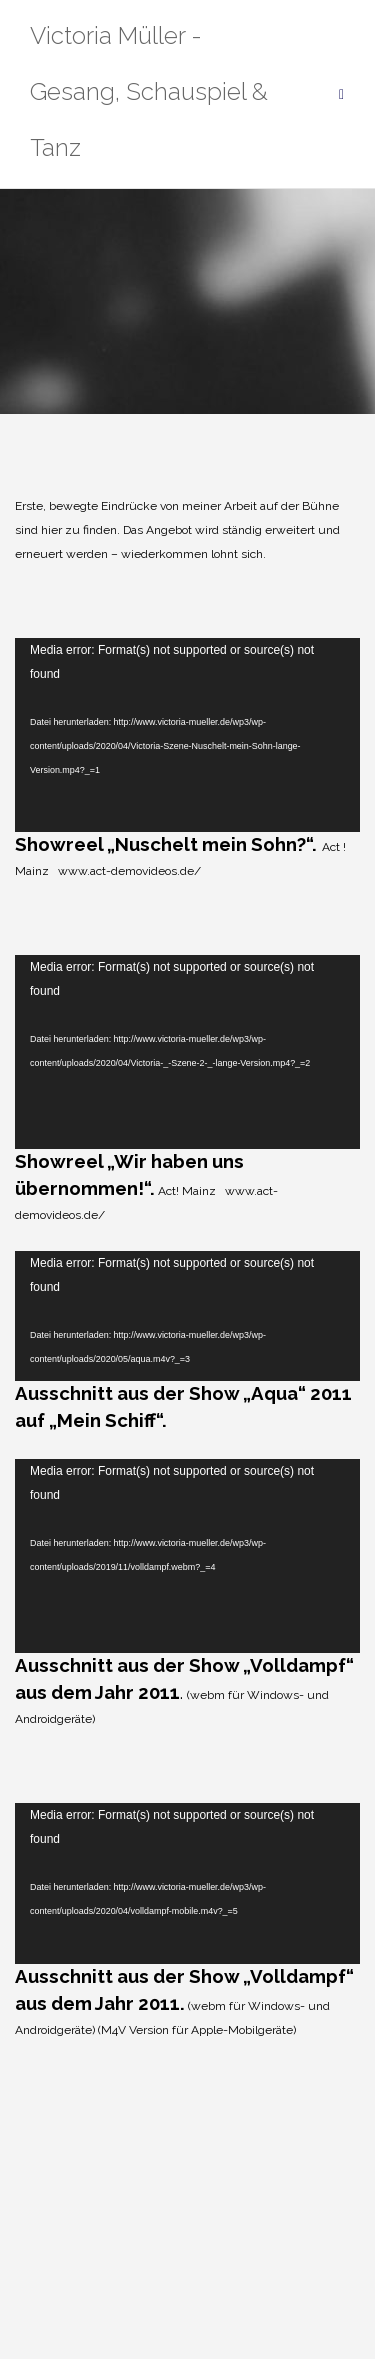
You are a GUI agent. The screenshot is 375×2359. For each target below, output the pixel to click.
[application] (187, 735)
